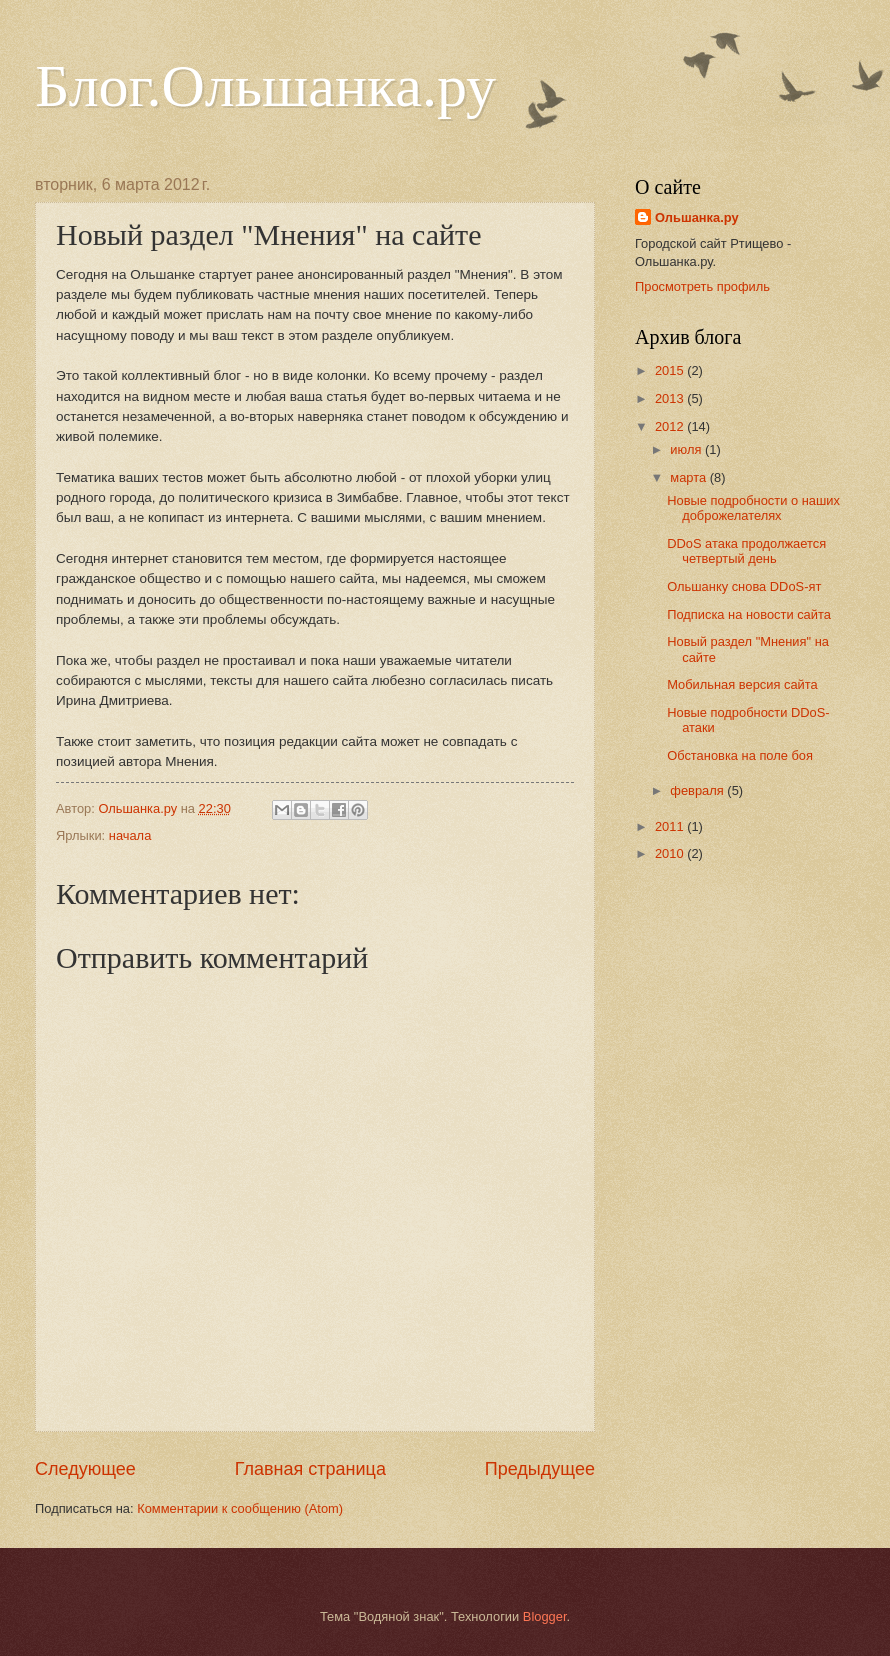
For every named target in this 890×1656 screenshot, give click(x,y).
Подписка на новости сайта (749, 614)
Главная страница (310, 1469)
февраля (698, 790)
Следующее (85, 1469)
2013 (671, 398)
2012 (671, 426)
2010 (671, 853)
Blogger (545, 1616)
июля (687, 449)
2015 (671, 370)
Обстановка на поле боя (740, 755)
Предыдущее (540, 1469)
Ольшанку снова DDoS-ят (744, 586)
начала (130, 835)
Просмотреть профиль (702, 286)
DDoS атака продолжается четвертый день (746, 551)
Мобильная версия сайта (742, 684)
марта (689, 477)
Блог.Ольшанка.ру (265, 86)
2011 (671, 826)
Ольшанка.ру (697, 217)
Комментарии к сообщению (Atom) (240, 1508)
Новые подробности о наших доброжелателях (753, 508)
